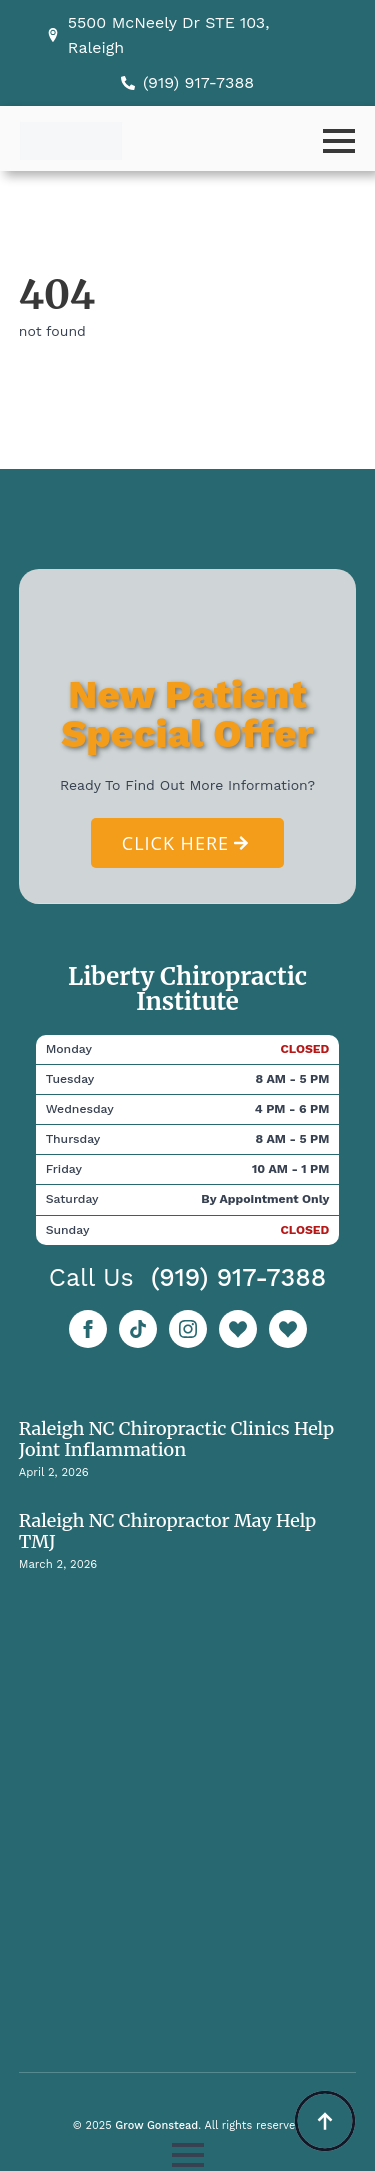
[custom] (138, 1329)
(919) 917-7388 (239, 1277)
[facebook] (88, 1329)
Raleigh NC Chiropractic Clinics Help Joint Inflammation (176, 1439)
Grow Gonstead (156, 2125)
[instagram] (188, 1329)
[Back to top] (325, 2121)
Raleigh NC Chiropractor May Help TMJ (167, 1531)
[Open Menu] (339, 141)
